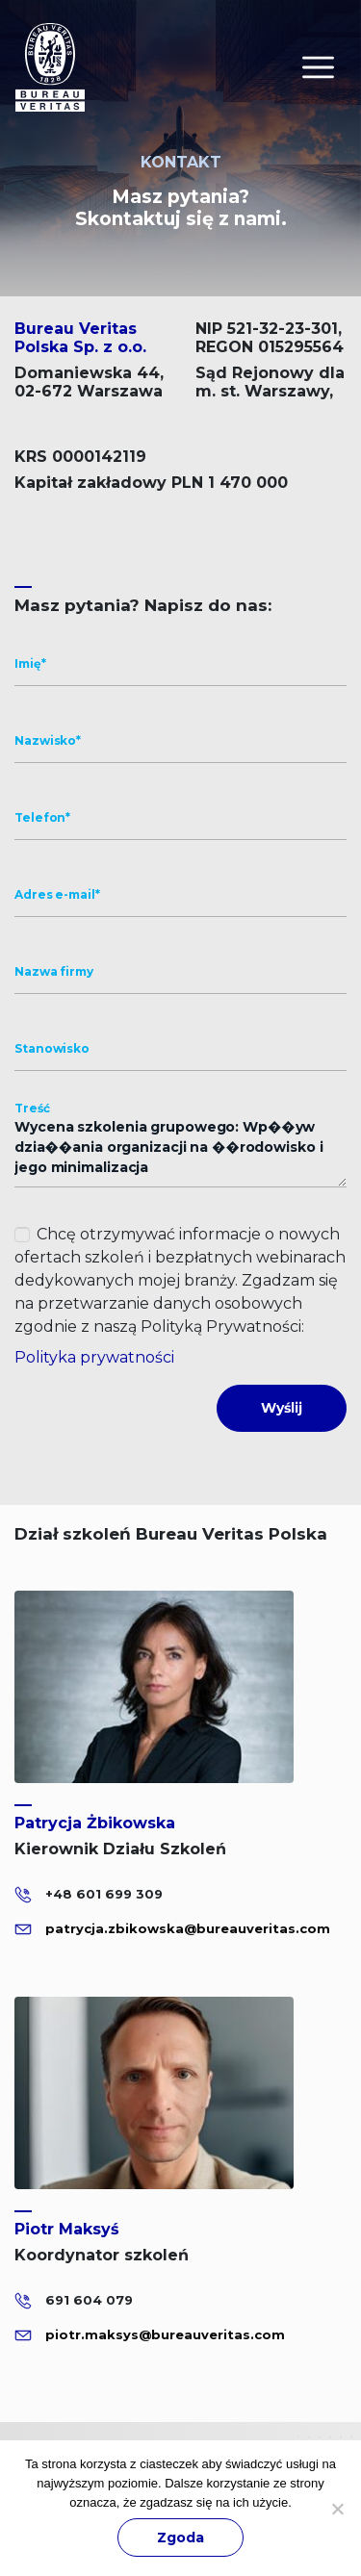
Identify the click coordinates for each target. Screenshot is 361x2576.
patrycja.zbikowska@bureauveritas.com (187, 1928)
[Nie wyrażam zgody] (337, 2508)
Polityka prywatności (94, 1357)
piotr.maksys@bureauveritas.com (165, 2334)
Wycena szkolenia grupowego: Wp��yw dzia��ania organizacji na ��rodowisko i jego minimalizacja (180, 1147)
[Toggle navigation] (318, 67)
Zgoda (180, 2537)
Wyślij (281, 1407)
